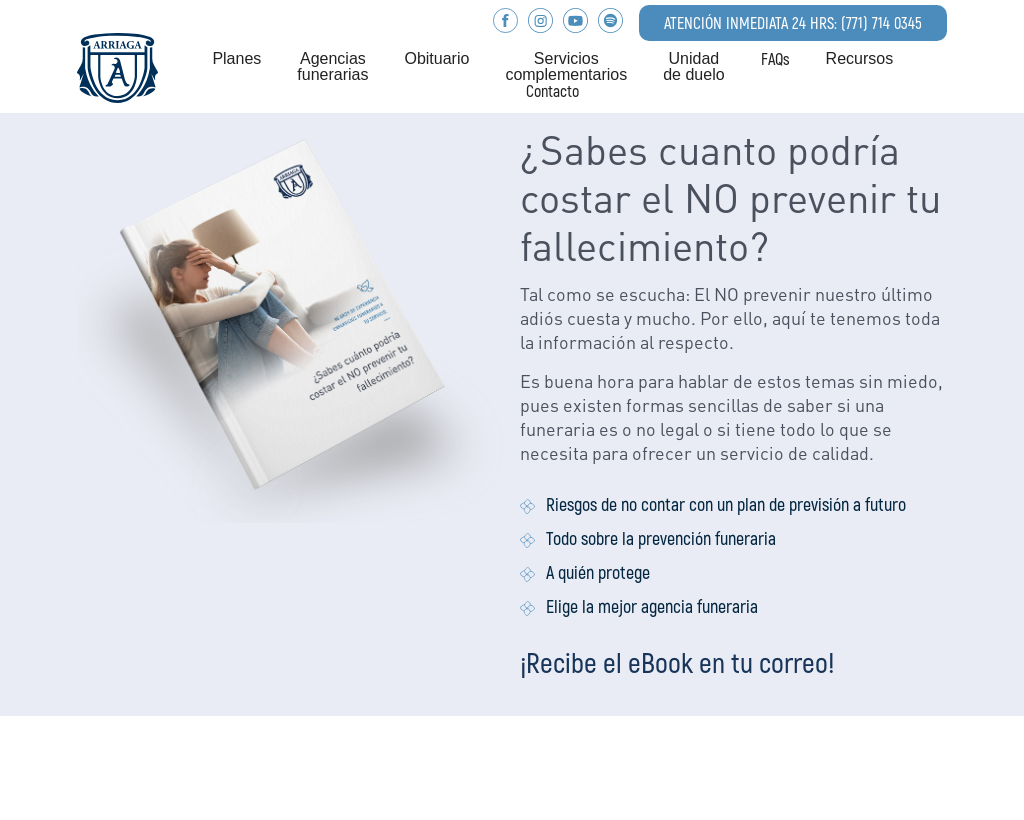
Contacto (552, 91)
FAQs (775, 59)
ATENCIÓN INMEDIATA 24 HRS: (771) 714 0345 (793, 22)
